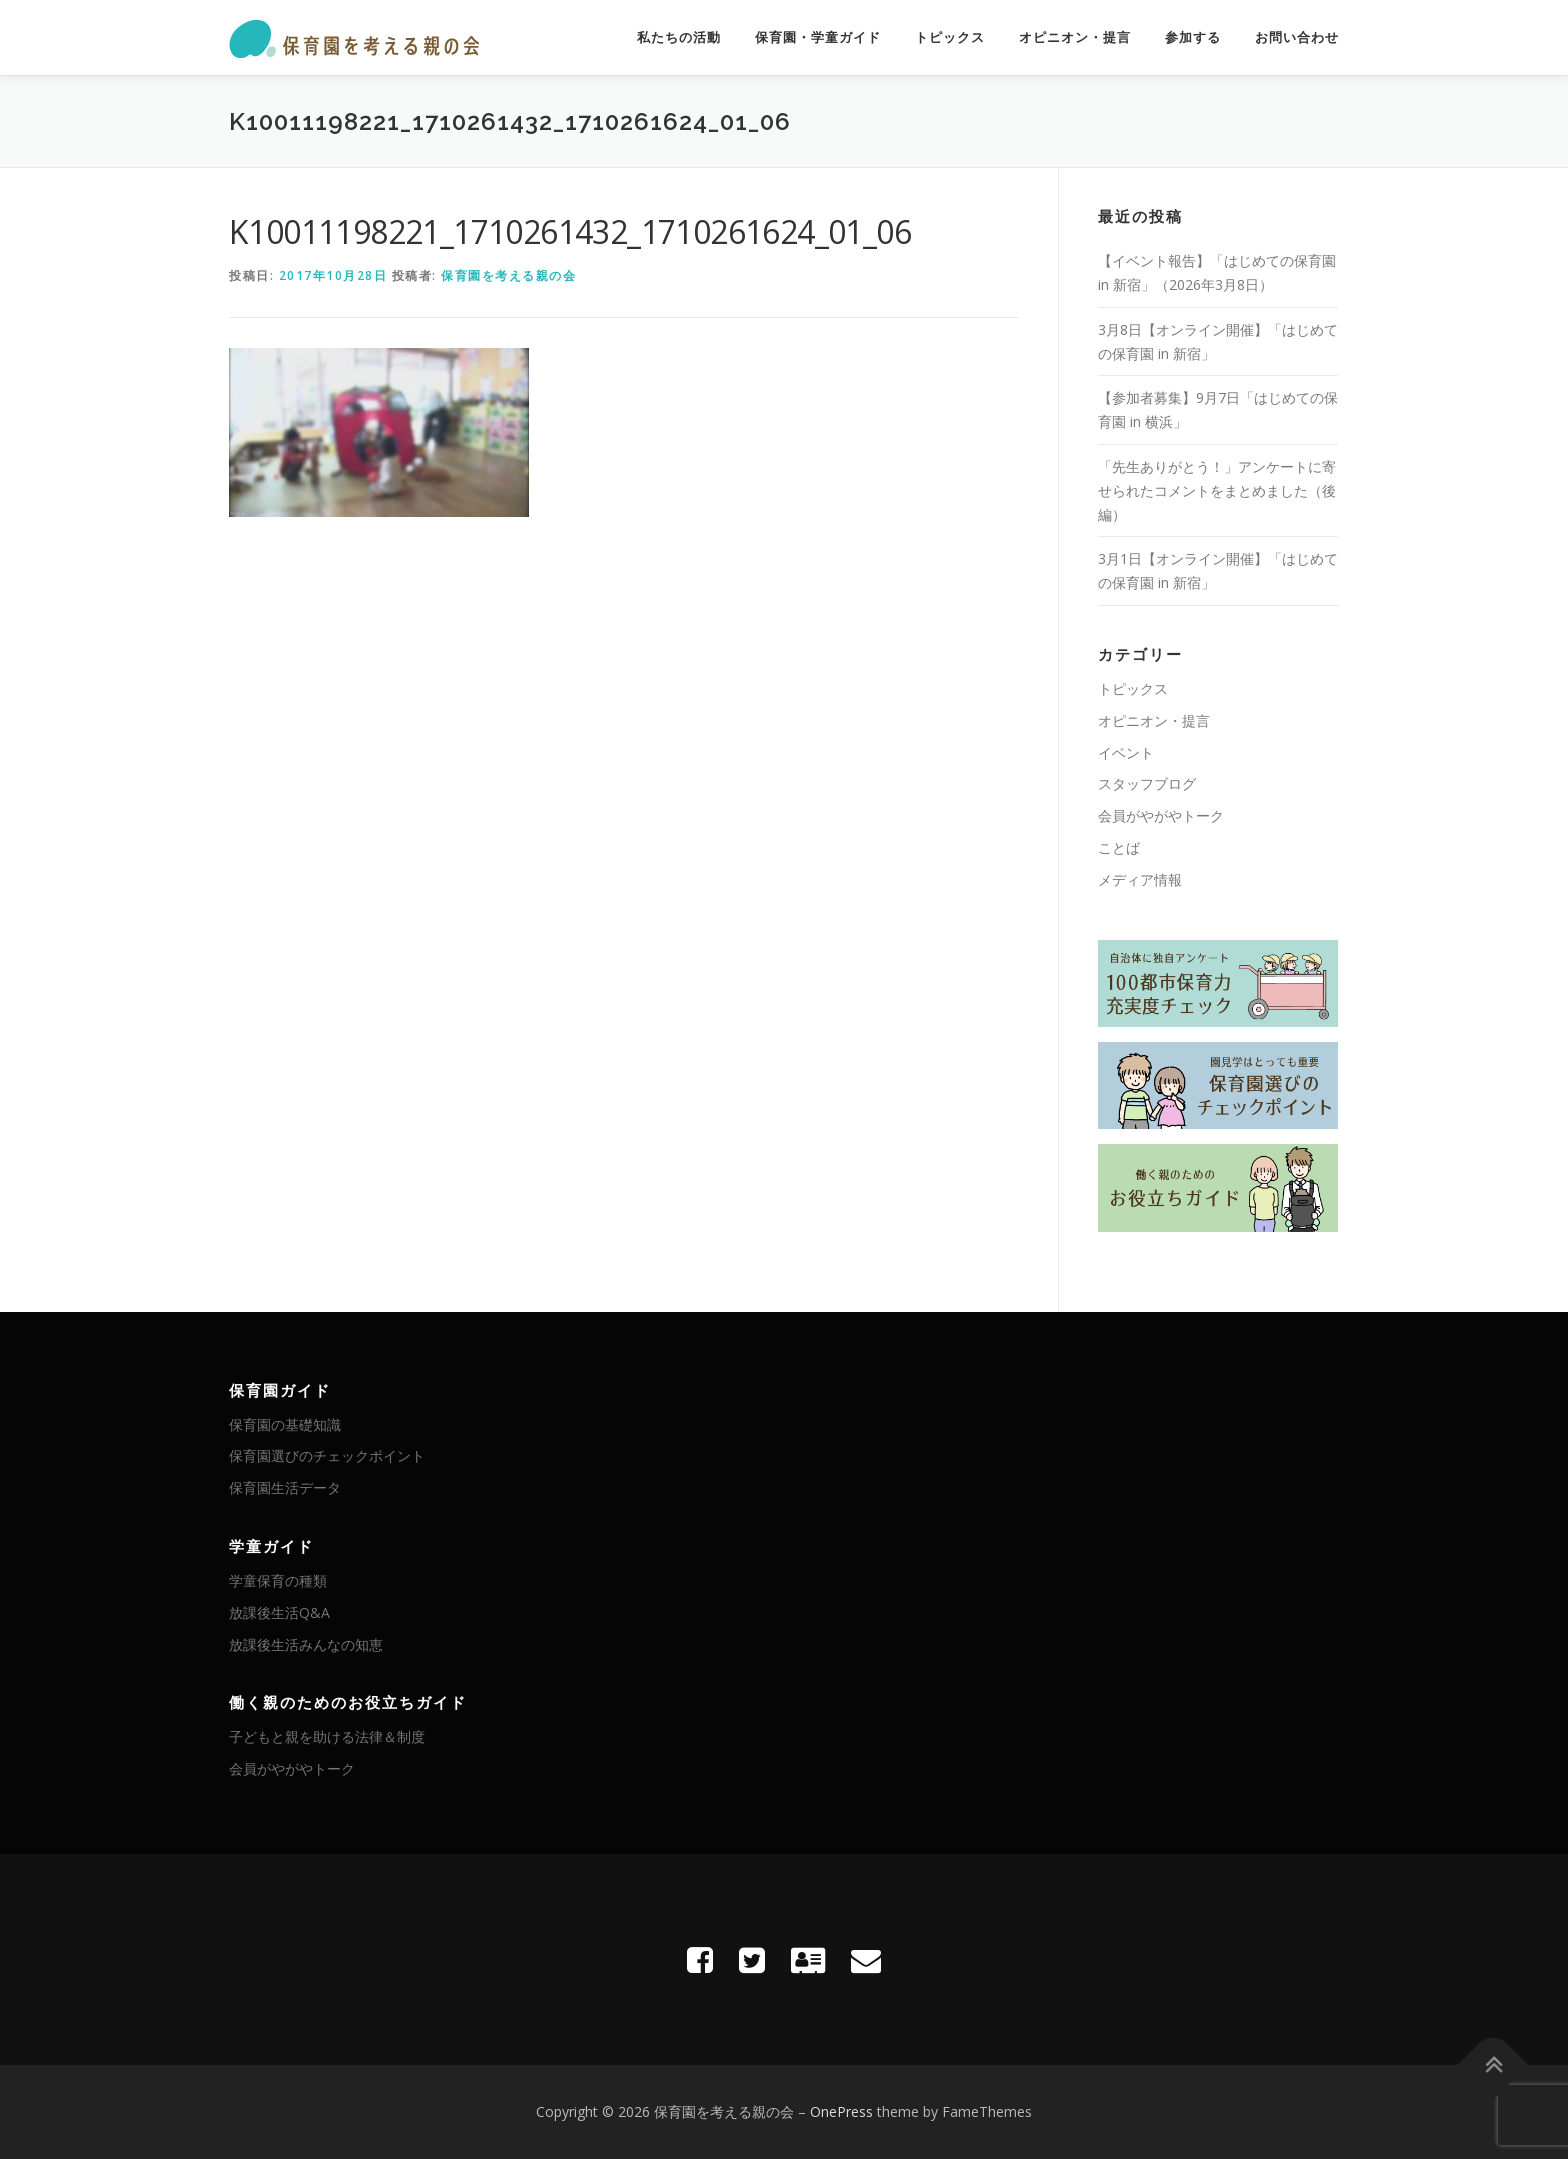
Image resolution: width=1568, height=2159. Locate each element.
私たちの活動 (679, 37)
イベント (1126, 752)
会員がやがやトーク (1161, 815)
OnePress (841, 2111)
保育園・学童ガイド (818, 37)
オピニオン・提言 (1075, 37)
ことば (1119, 847)
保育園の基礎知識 (285, 1424)
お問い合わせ (1297, 37)
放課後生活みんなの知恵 (306, 1644)
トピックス (950, 37)
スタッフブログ (1147, 783)
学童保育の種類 (278, 1580)
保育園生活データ (285, 1487)
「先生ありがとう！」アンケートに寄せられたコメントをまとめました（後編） (1217, 490)
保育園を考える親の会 (508, 275)
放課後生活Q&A (279, 1612)
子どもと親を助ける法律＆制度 (327, 1736)
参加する (1193, 37)
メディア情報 (1140, 879)
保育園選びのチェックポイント (327, 1455)
